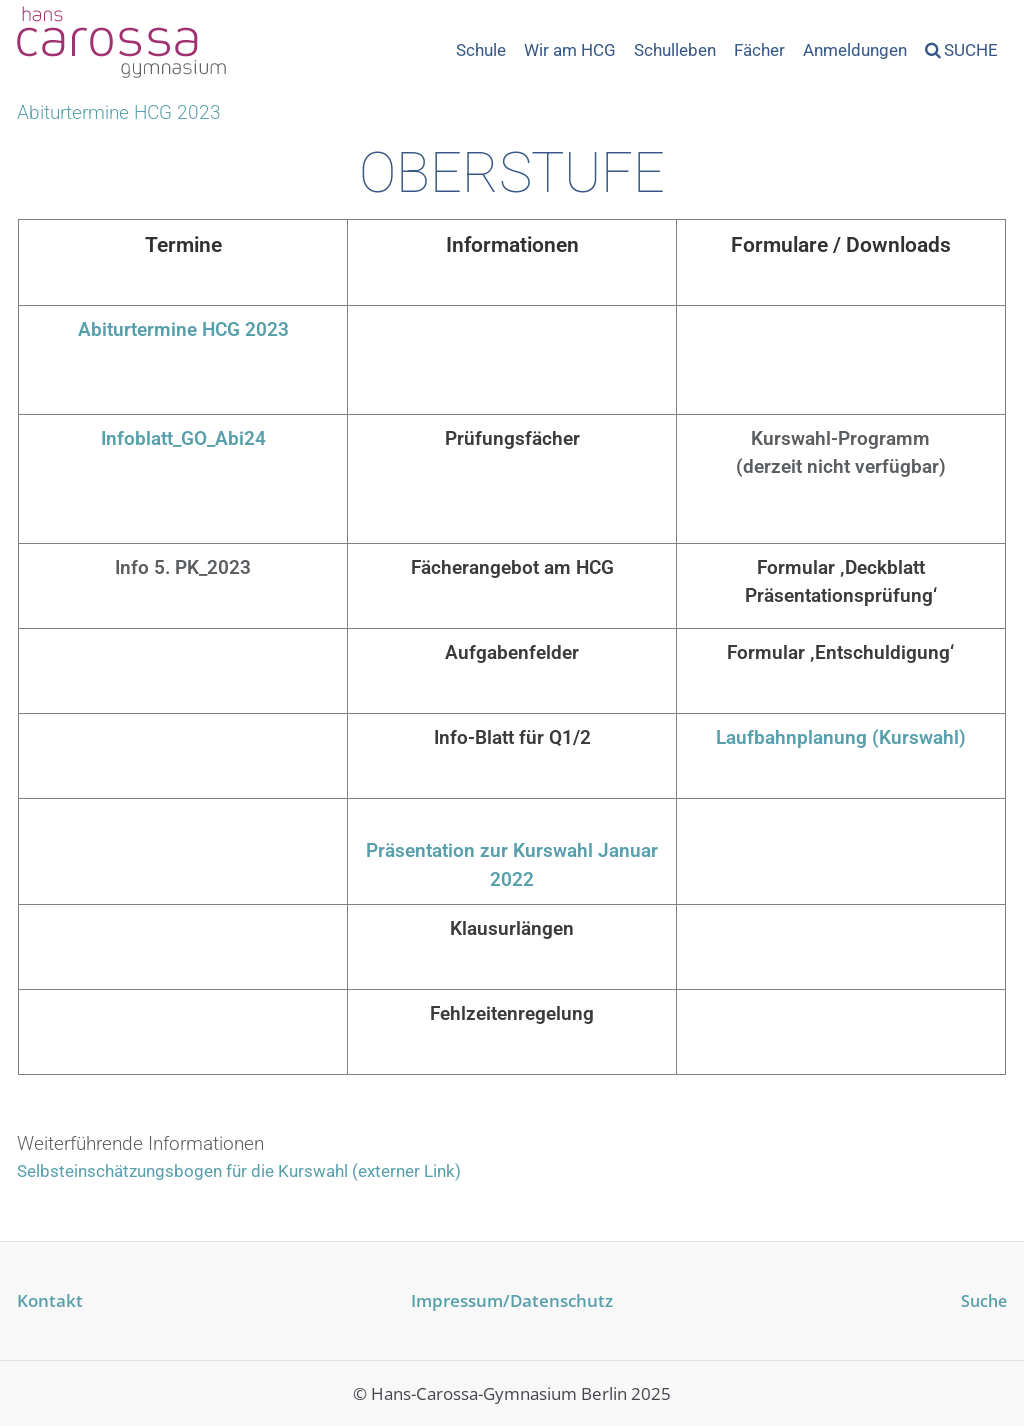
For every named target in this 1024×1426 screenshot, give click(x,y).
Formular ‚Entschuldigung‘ (840, 652)
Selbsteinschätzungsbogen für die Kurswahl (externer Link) (239, 1171)
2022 (512, 879)
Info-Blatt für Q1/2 (512, 737)
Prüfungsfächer (512, 438)
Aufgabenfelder (512, 652)
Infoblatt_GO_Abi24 (183, 438)
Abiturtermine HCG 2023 (183, 329)
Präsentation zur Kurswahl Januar (512, 850)
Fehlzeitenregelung (512, 1013)
